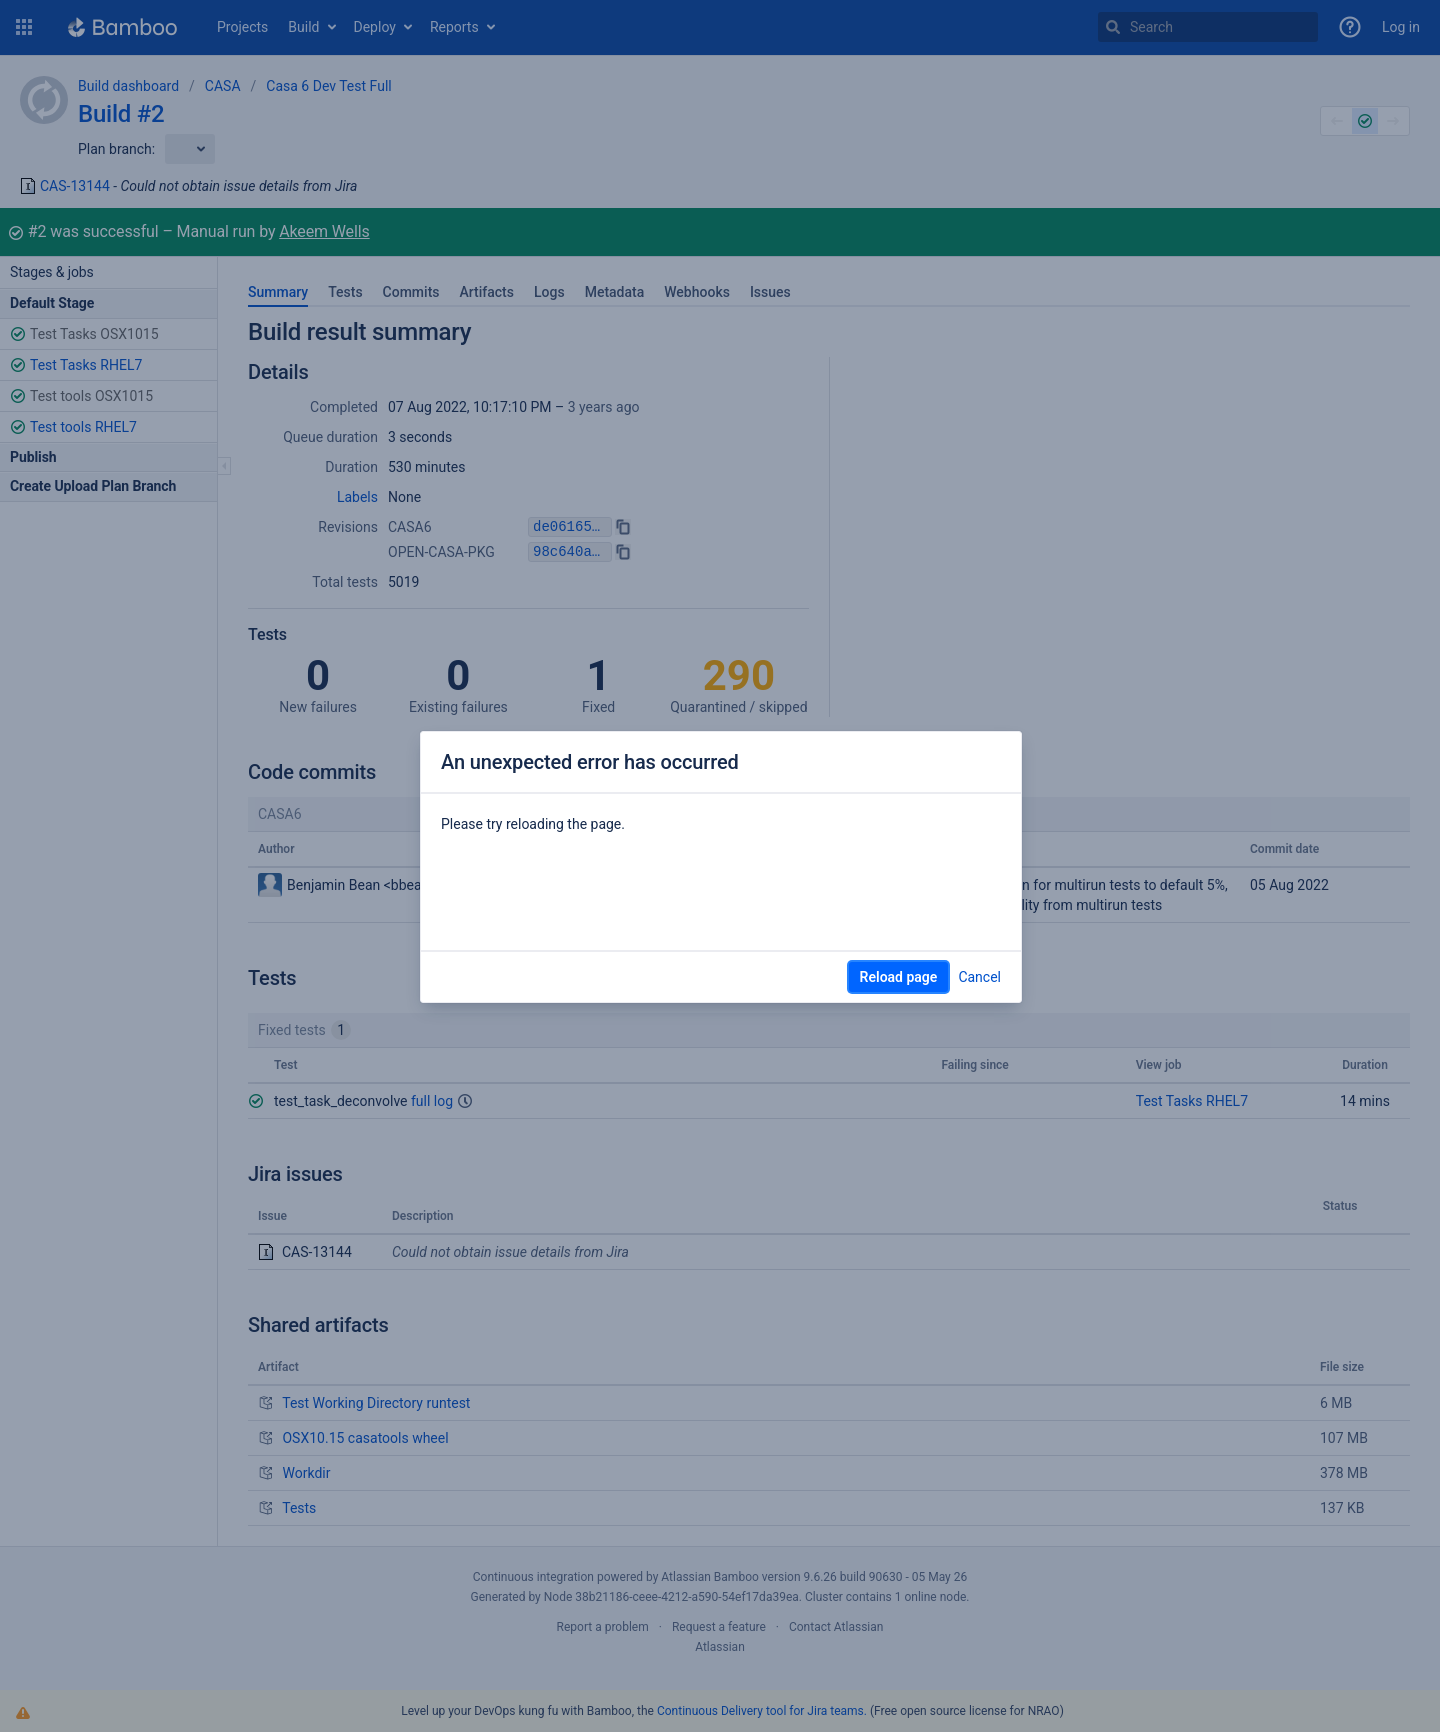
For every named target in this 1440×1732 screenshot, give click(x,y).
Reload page (899, 977)
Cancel (979, 977)
